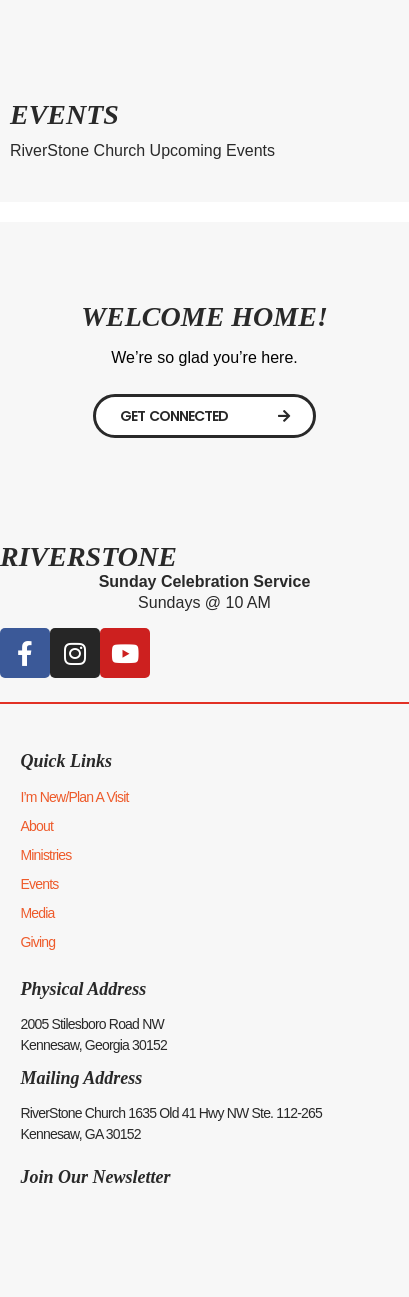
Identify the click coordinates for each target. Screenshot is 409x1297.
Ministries (45, 855)
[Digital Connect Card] (204, 416)
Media (37, 913)
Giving (37, 942)
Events (39, 884)
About (36, 826)
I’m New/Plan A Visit (74, 797)
